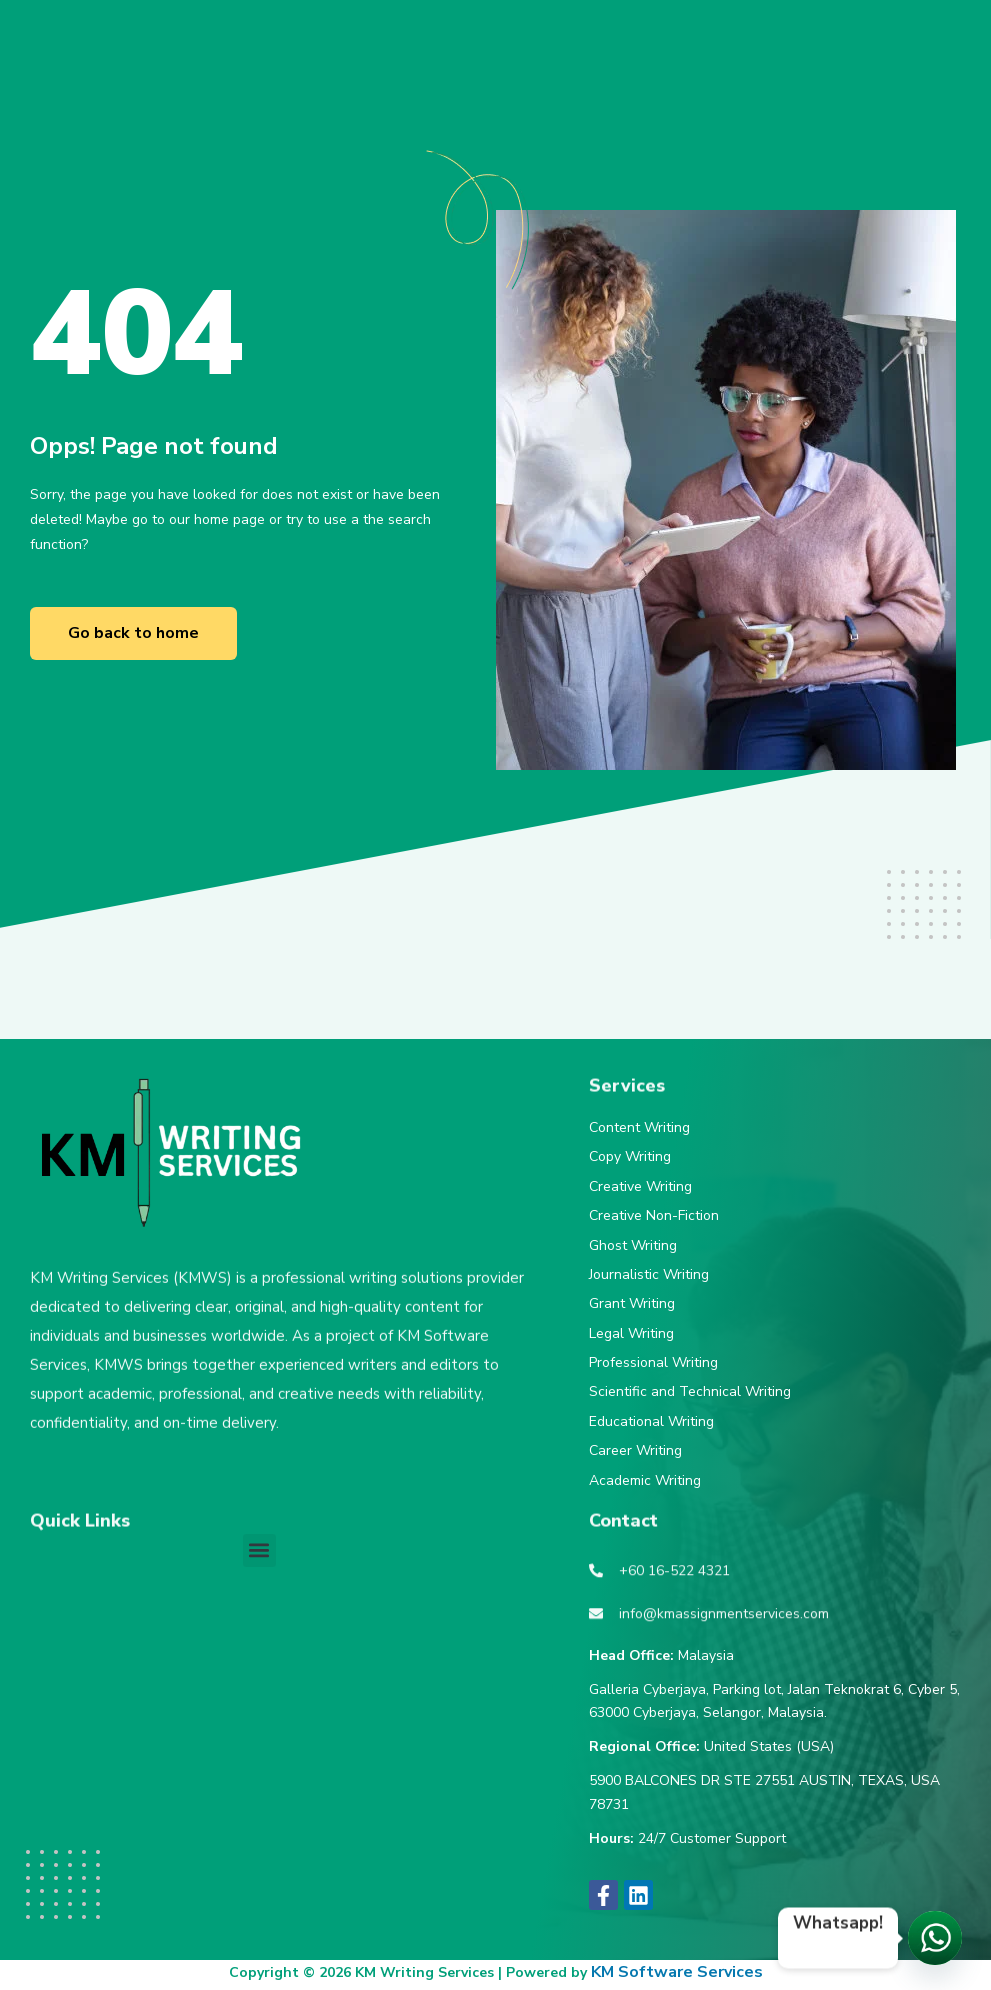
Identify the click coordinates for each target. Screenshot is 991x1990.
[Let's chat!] (935, 1938)
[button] (259, 1550)
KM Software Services (677, 1972)
